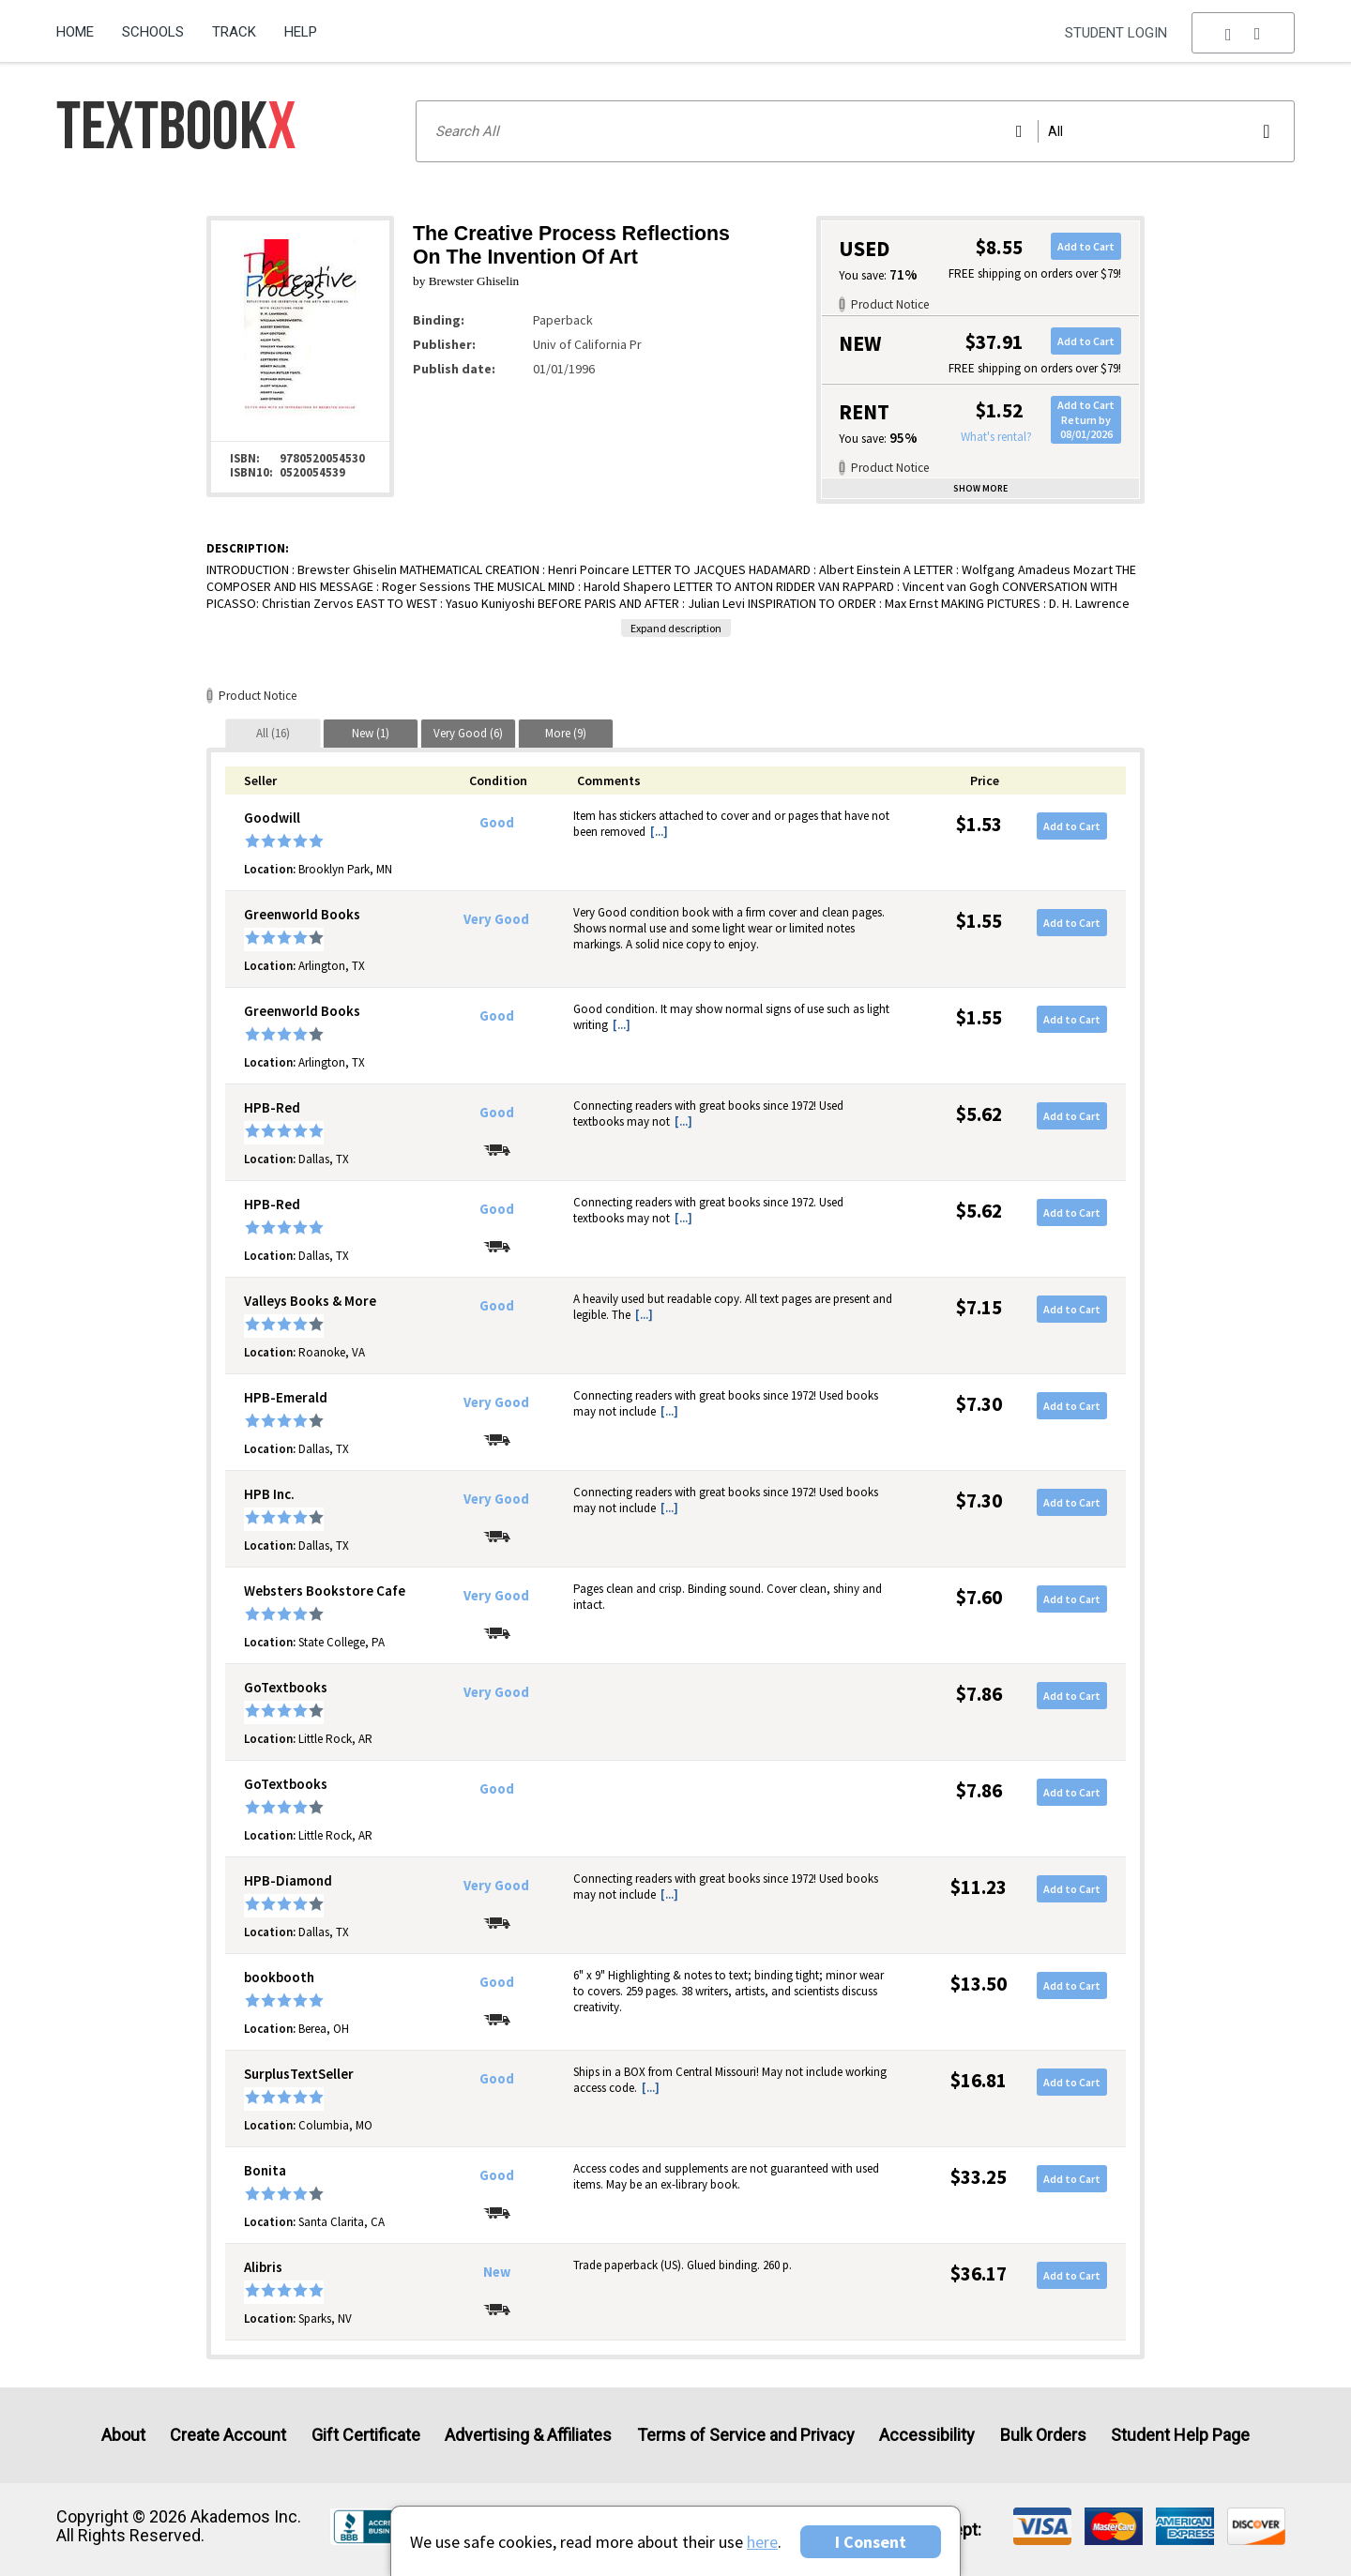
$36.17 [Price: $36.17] (978, 2273)
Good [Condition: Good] (496, 822)
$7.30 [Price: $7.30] (979, 1404)
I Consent (870, 2542)
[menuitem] (82, 25)
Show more (980, 488)
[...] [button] (659, 832)
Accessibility (927, 2435)
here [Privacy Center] (762, 2542)
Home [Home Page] (75, 31)
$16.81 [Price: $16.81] (978, 2080)
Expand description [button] (675, 628)
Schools (153, 31)
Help (300, 31)
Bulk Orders (1043, 2435)
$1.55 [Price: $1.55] (979, 920)
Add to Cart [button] (1086, 246)
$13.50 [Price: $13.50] (978, 1983)
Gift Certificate (365, 2435)
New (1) (370, 733)
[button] (1243, 32)
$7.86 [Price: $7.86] (979, 1693)
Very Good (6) (468, 733)
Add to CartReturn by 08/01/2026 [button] (1086, 419)
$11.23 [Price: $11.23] (978, 1887)
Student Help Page (1180, 2435)
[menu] (1243, 32)
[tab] (273, 733)
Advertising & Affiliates (528, 2435)
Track (234, 31)
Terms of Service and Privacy (746, 2435)
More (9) (565, 733)
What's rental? (996, 437)
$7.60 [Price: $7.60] (979, 1597)
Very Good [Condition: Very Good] (496, 919)
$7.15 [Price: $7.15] (979, 1307)
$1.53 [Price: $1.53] (979, 824)
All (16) (273, 733)
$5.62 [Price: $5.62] (979, 1114)
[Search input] (855, 131)
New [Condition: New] (496, 2272)
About (123, 2435)
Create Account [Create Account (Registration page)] (228, 2435)
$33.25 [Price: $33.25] (978, 2177)
